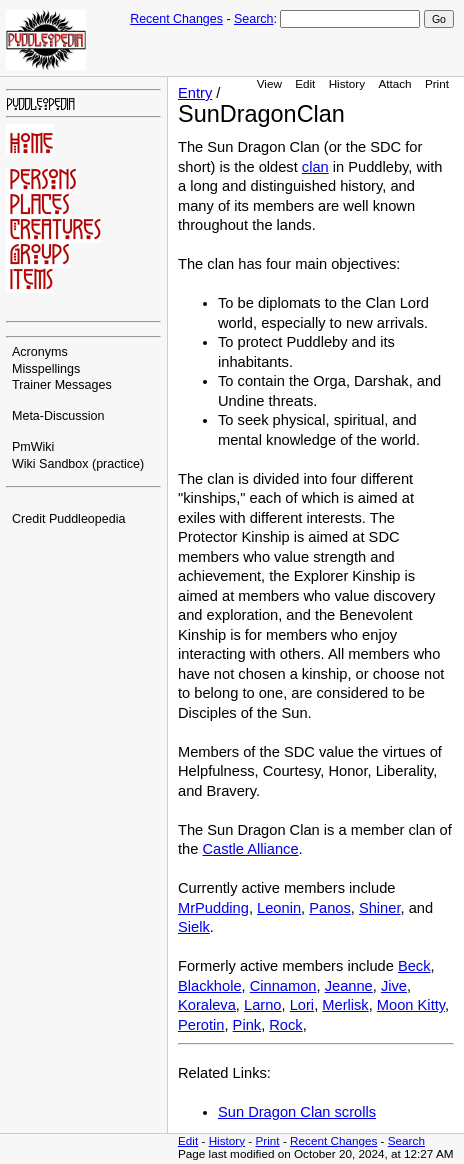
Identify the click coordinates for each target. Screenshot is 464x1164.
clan (315, 167)
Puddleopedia (87, 519)
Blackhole (210, 986)
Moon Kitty (411, 1005)
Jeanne (349, 986)
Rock (285, 1025)
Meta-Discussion (58, 416)
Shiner (380, 908)
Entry (195, 93)
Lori (302, 1005)
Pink (247, 1025)
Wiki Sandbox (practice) (78, 464)
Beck (414, 966)
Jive (394, 986)
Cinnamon (283, 986)
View (269, 83)
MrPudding (213, 908)
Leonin (279, 908)
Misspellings (46, 369)
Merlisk (345, 1005)
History (347, 83)
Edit (305, 83)
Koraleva (207, 1005)
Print (437, 83)
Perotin (201, 1025)
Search (253, 19)
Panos (330, 908)
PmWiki (33, 447)
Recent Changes (176, 19)
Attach (394, 83)
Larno (263, 1005)
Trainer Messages (62, 385)
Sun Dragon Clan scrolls (297, 1112)
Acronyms (40, 352)
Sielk (194, 927)
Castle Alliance (250, 849)
